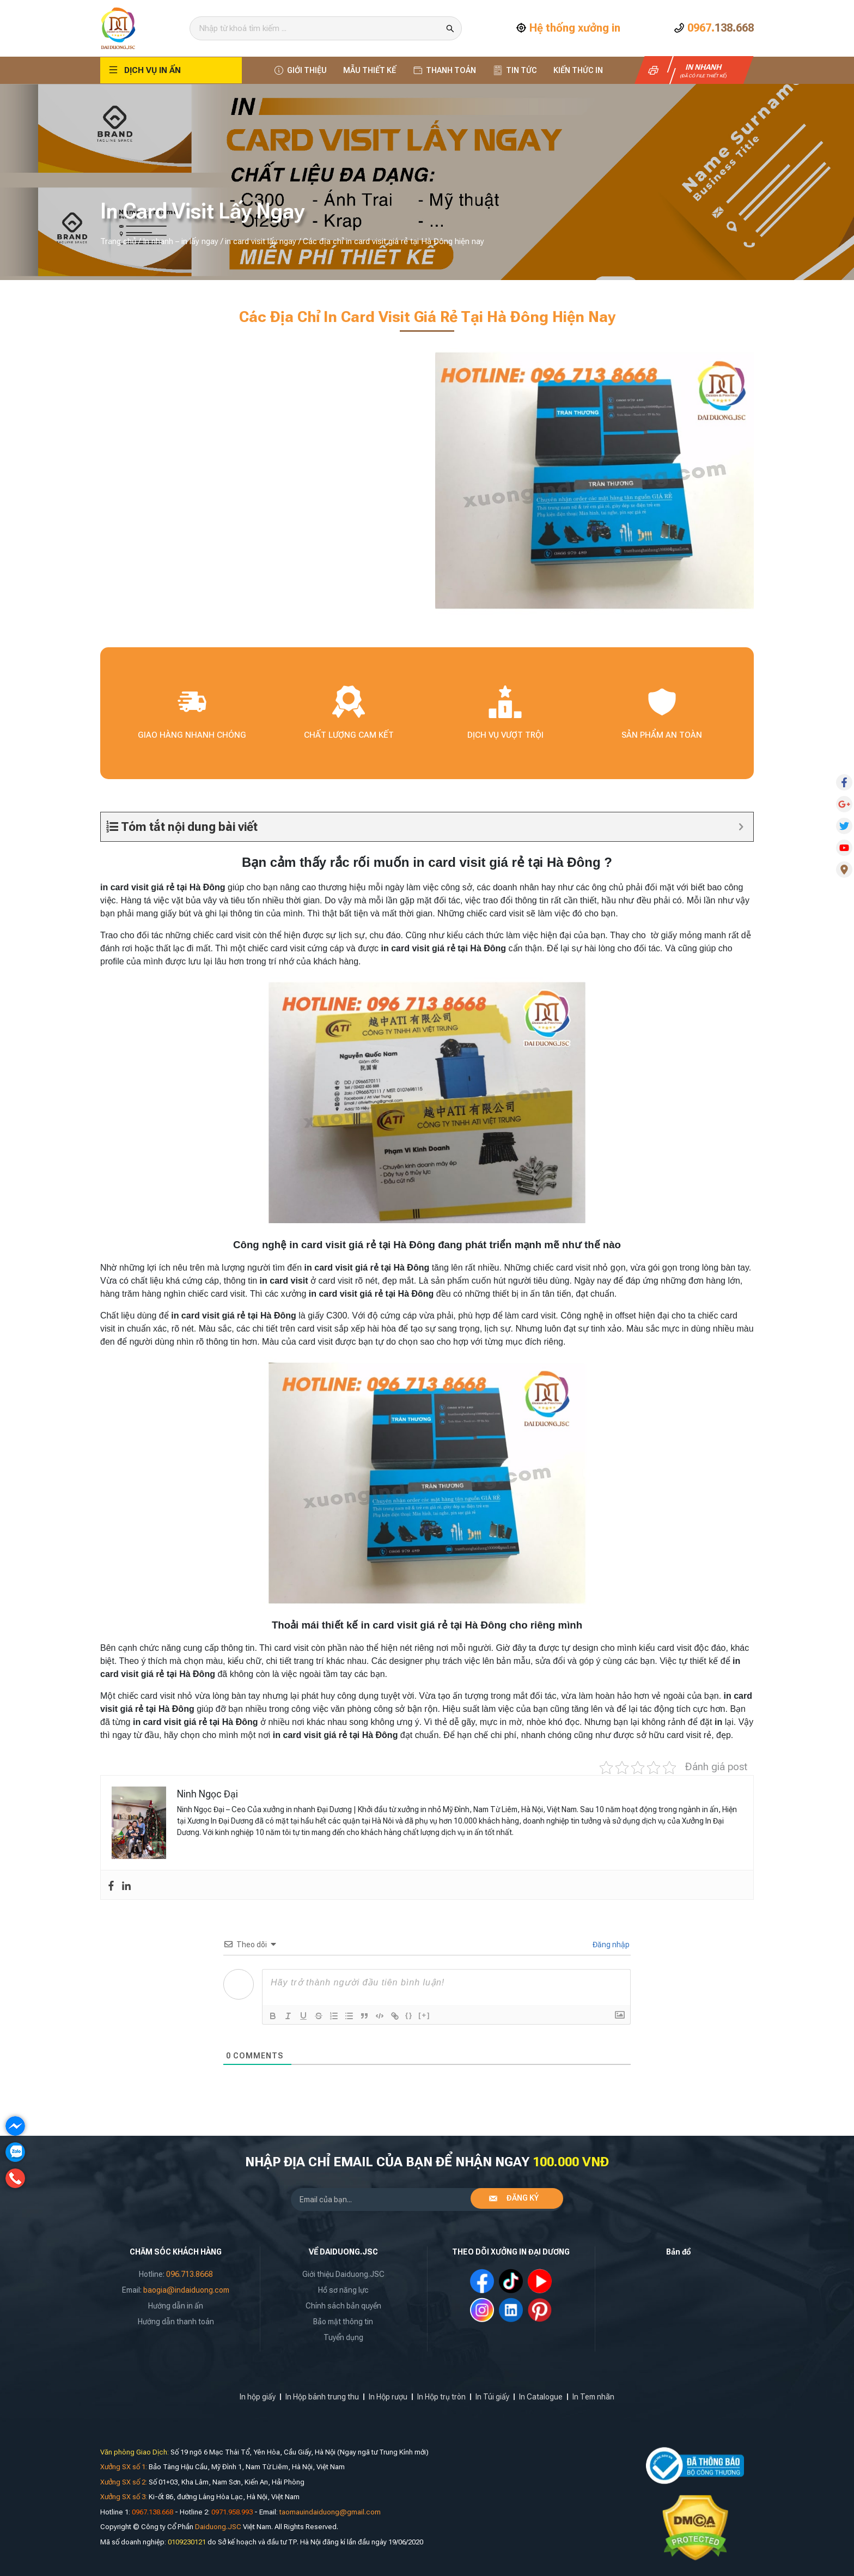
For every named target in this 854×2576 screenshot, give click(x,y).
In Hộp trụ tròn (441, 2396)
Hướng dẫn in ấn (175, 2305)
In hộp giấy (258, 2396)
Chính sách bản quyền (343, 2305)
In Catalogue (541, 2396)
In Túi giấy (492, 2396)
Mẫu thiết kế (369, 70)
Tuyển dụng (343, 2337)
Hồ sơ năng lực (343, 2290)
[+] (424, 2015)
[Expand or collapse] (741, 827)
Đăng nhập (610, 1944)
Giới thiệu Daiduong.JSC (343, 2274)
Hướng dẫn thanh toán (176, 2321)
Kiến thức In (578, 70)
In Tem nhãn (593, 2396)
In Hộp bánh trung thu (322, 2396)
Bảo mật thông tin (343, 2321)
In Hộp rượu (388, 2396)
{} (409, 2015)
